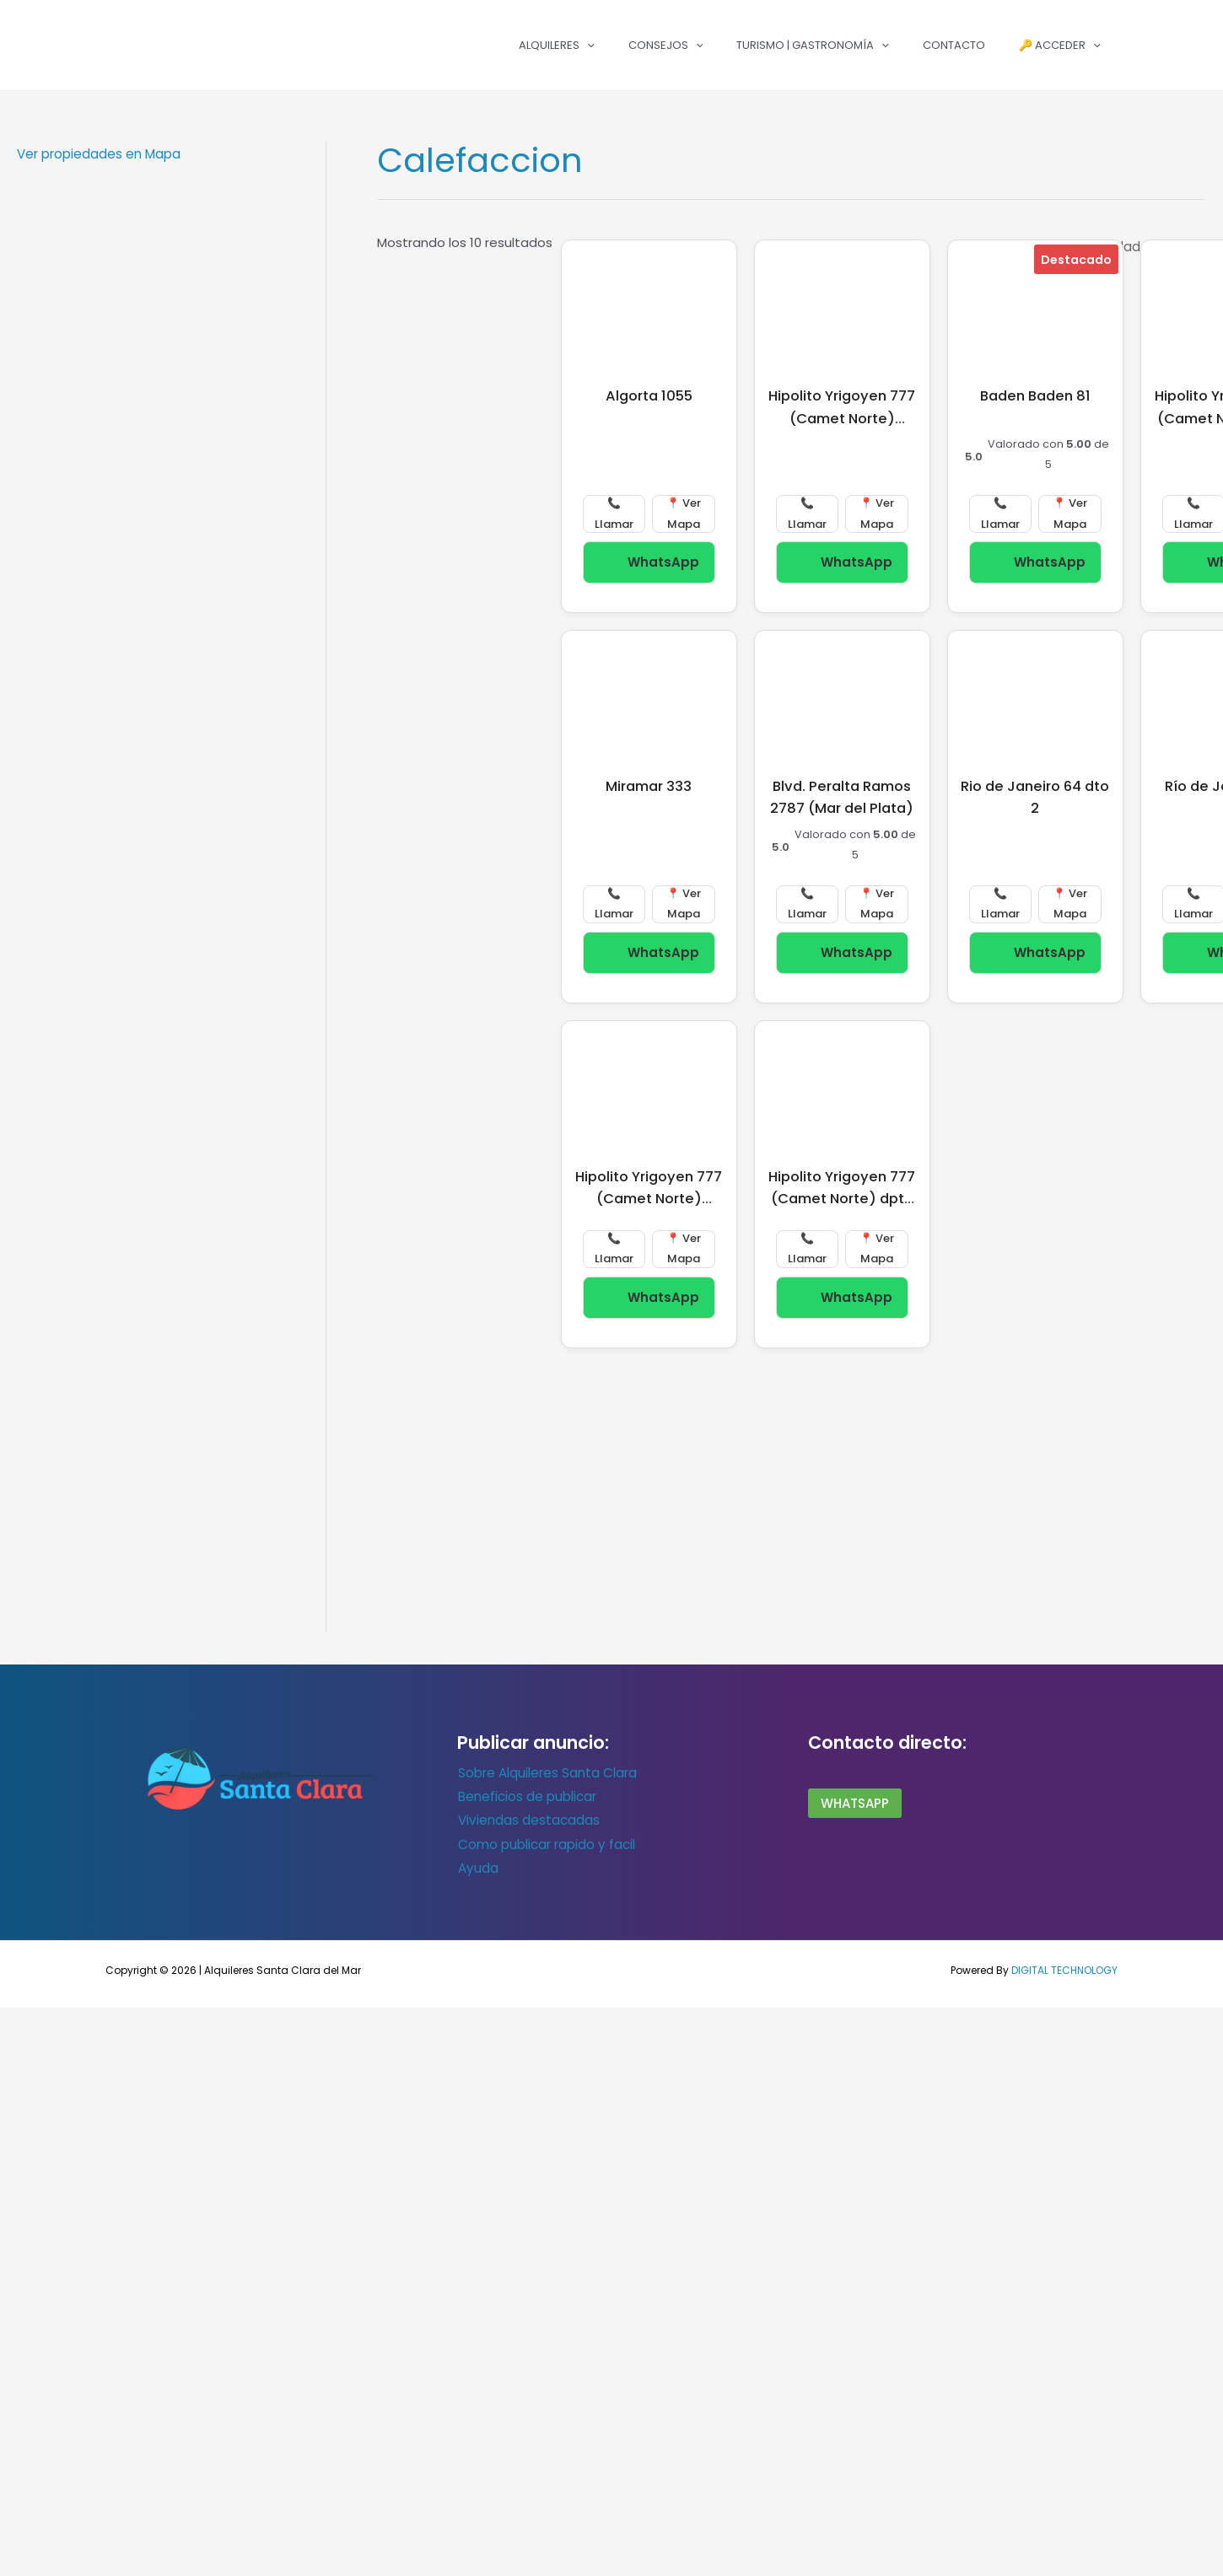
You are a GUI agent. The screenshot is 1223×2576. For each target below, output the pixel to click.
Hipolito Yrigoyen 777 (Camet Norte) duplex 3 (648, 1198)
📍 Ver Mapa (683, 513)
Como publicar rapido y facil (545, 1843)
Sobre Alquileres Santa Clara (546, 1773)
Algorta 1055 (649, 396)
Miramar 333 (649, 786)
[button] (587, 45)
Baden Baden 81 (1035, 396)
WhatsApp (648, 558)
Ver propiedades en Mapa (98, 154)
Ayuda (477, 1866)
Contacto (954, 45)
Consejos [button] (665, 45)
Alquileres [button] (557, 45)
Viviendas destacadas (527, 1819)
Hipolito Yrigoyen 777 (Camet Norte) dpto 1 (841, 1198)
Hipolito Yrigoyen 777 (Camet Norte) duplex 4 (841, 418)
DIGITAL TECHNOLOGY (1064, 1968)
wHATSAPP (855, 1803)
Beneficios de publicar (526, 1796)
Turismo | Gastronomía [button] (812, 45)
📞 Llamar (614, 513)
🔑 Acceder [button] (1060, 45)
